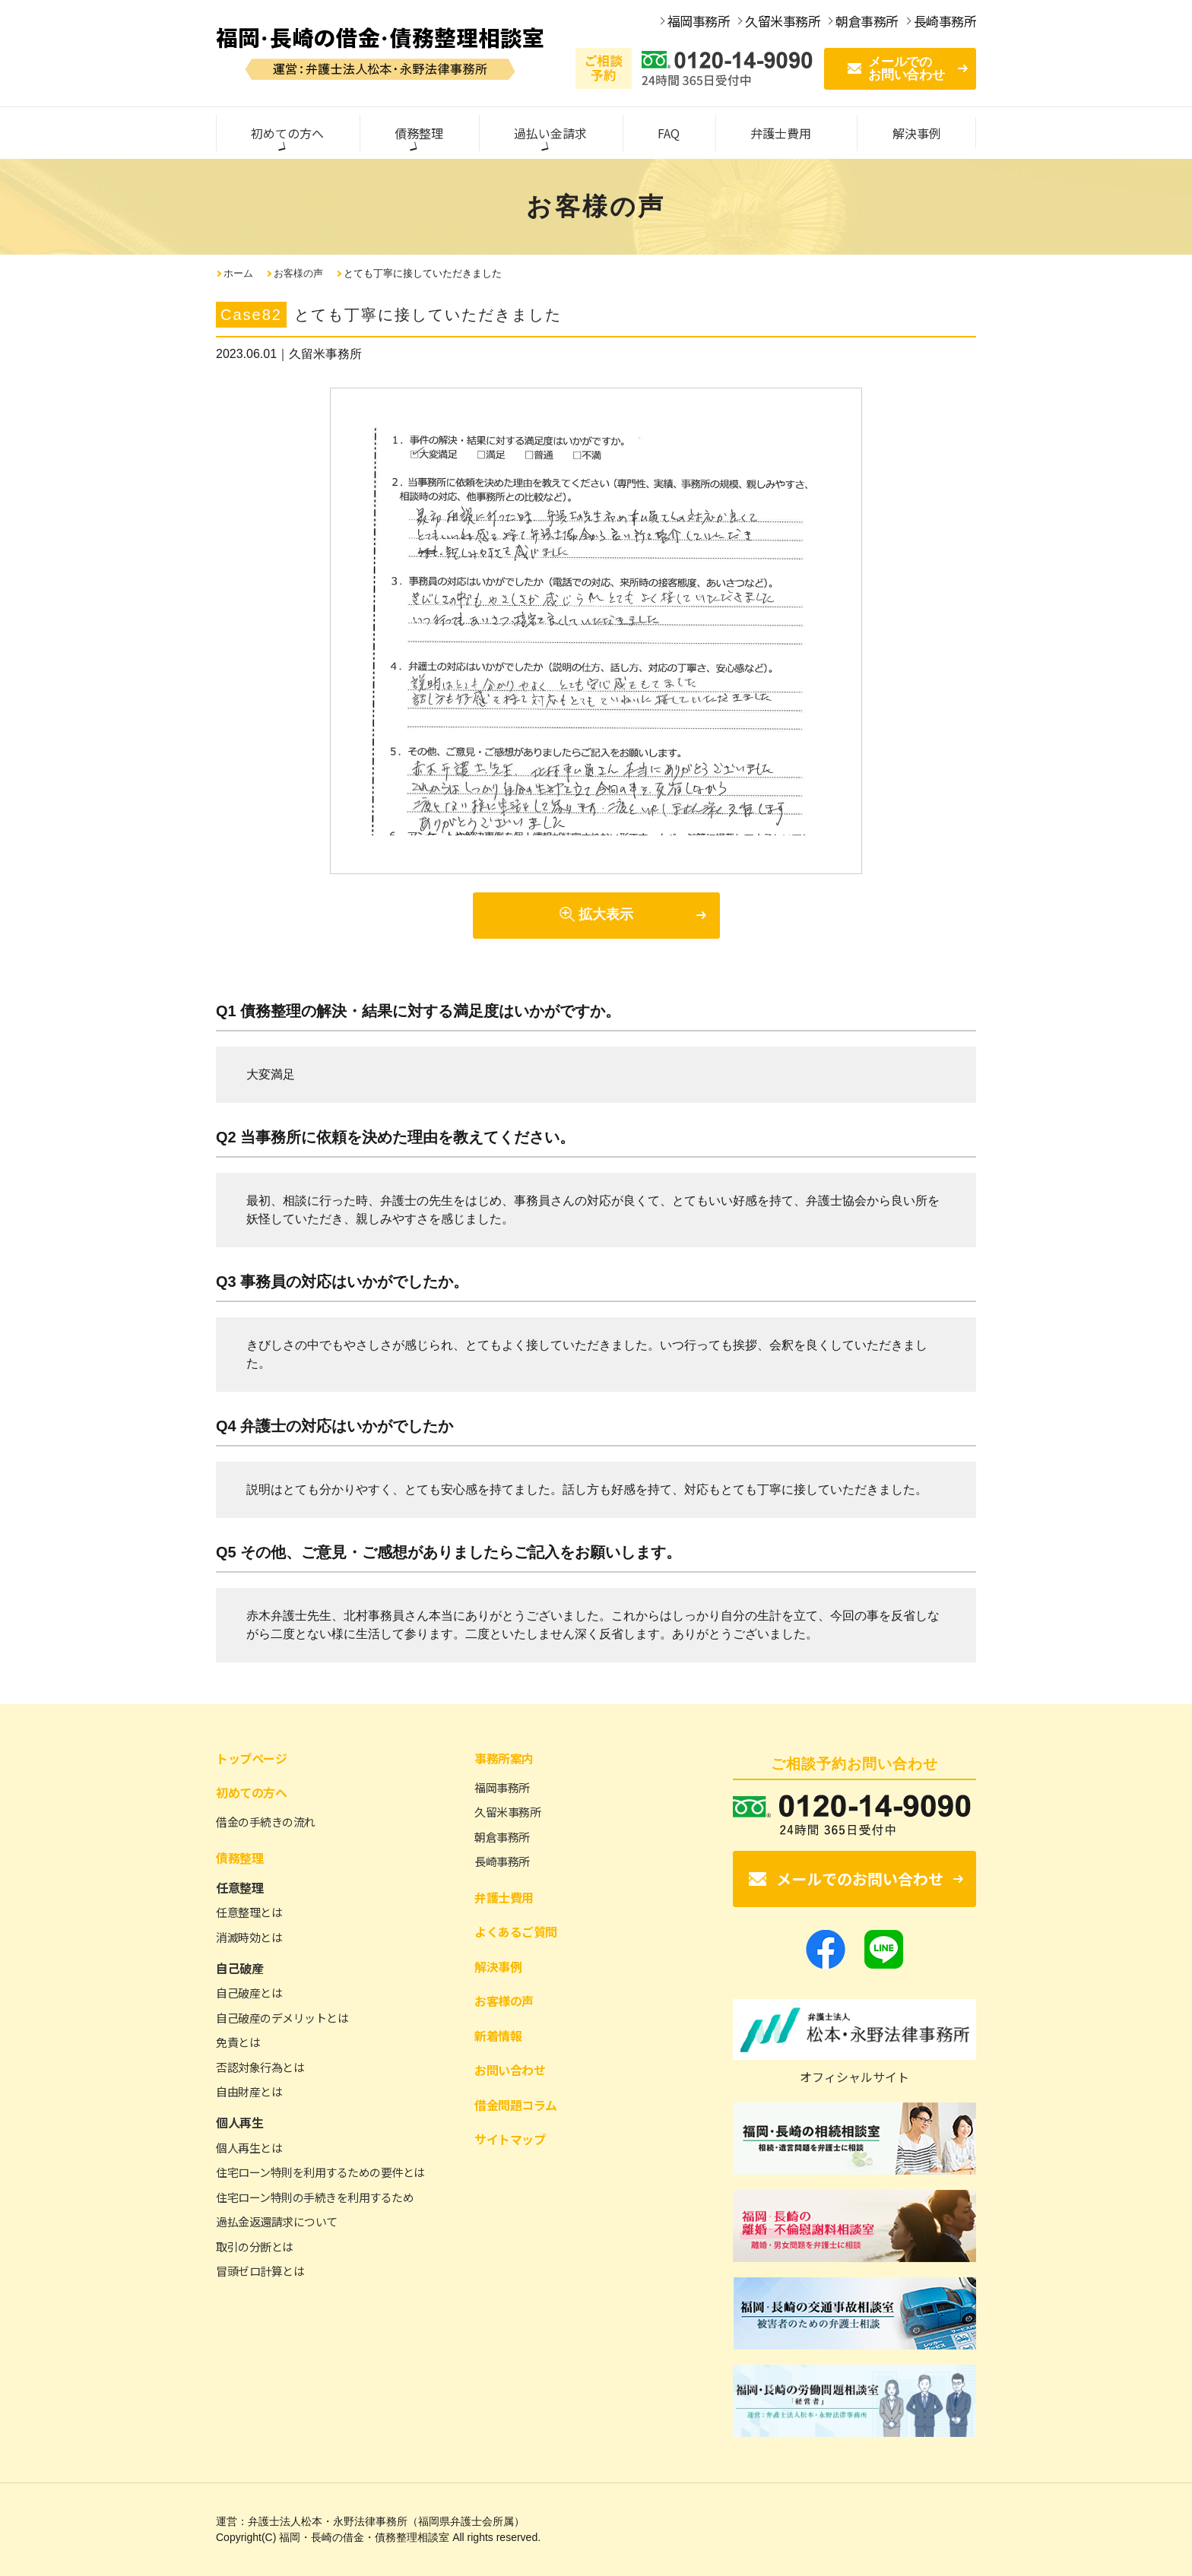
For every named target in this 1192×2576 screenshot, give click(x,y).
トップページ (251, 1758)
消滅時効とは (249, 1937)
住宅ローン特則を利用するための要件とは (320, 2172)
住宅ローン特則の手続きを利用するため (315, 2197)
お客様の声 (298, 273)
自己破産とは (249, 1993)
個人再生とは (249, 2148)
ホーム (238, 273)
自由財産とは (249, 2091)
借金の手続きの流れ (265, 1822)
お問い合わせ (509, 2070)
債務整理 (239, 1858)
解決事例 (498, 1966)
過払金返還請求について (277, 2221)
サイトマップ (509, 2139)
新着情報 (498, 2035)
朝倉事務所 (502, 1837)
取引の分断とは (254, 2246)
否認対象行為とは (260, 2067)
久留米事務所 (507, 1812)
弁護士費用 (504, 1897)
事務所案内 (504, 1758)
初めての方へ (251, 1792)
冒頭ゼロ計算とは (260, 2271)
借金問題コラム (515, 2105)
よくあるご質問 (515, 1931)
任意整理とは (249, 1912)
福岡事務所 (502, 1787)
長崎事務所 (502, 1861)
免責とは (238, 2042)
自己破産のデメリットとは (282, 2018)
